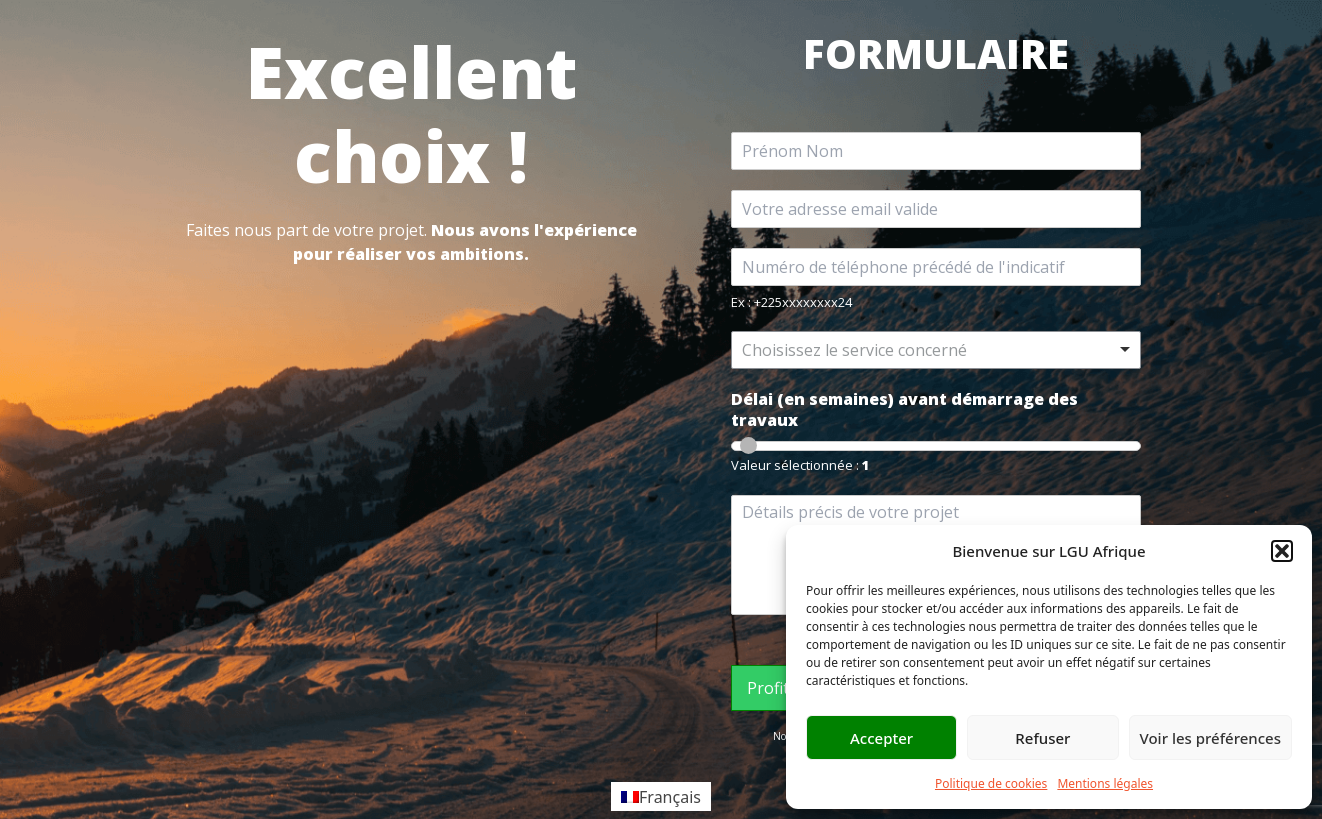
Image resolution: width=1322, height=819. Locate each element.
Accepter (881, 738)
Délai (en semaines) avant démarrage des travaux (904, 410)
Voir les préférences (1210, 738)
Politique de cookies (991, 783)
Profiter (776, 688)
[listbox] (936, 350)
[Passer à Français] (661, 796)
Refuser (1042, 738)
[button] (1282, 551)
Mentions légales (1105, 783)
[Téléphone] (936, 267)
